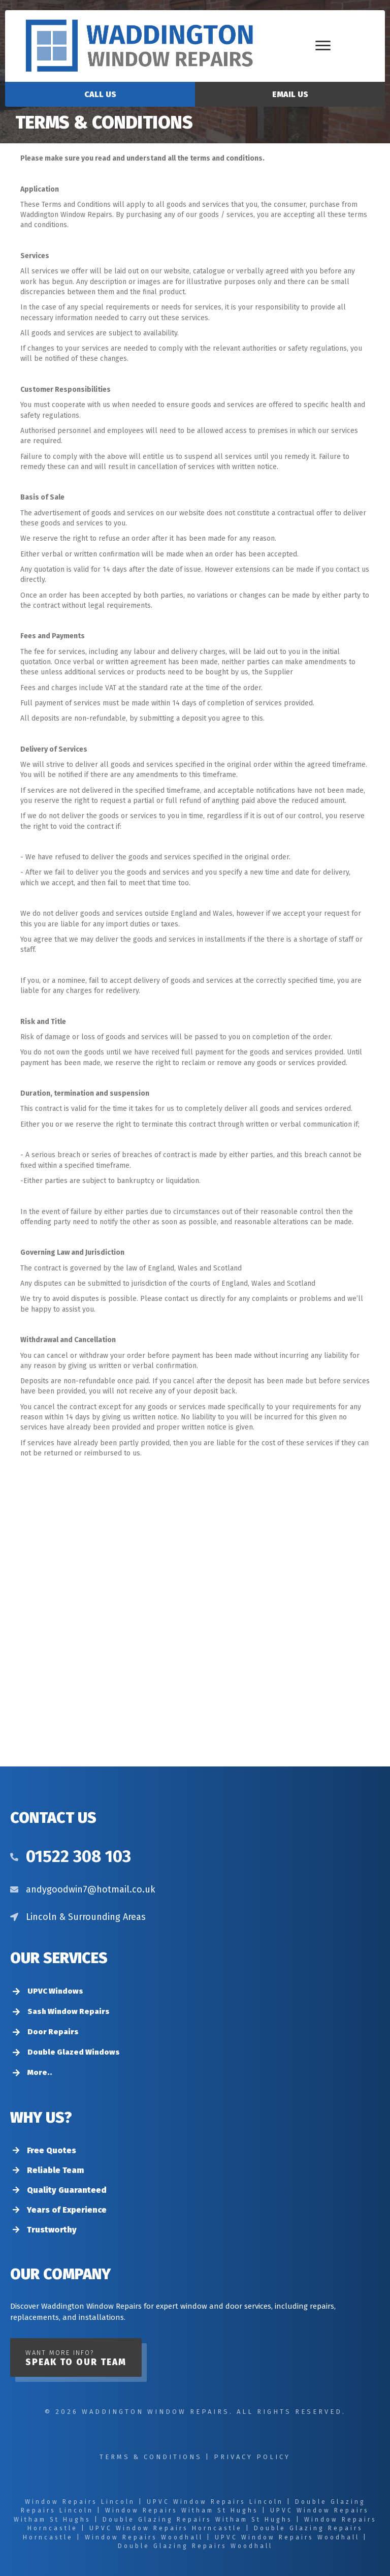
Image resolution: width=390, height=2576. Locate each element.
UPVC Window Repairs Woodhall (287, 2537)
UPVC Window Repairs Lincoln (215, 2501)
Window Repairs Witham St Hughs (181, 2510)
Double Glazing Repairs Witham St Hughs (197, 2519)
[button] (76, 2357)
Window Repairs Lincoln (80, 2501)
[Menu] (323, 45)
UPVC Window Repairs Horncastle (165, 2528)
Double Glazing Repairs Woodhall (195, 2546)
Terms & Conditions (151, 2457)
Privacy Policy (252, 2457)
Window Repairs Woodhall (144, 2537)
